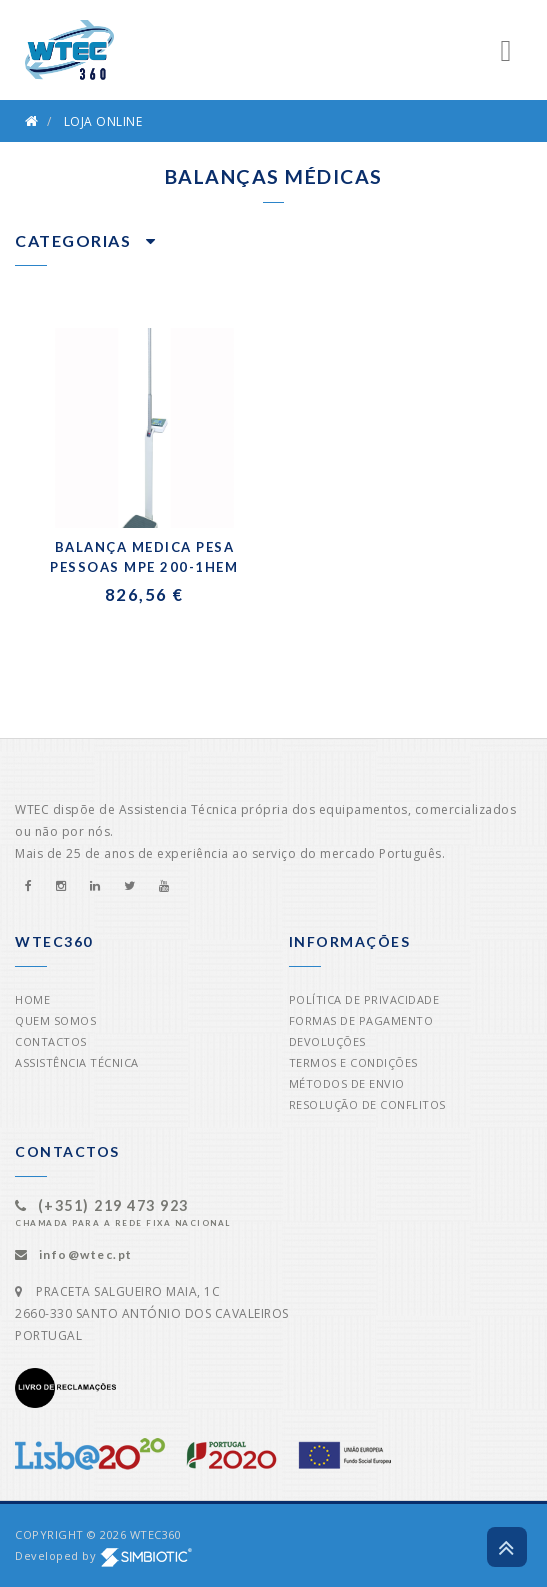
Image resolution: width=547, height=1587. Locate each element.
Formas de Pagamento (361, 1020)
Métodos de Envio (347, 1083)
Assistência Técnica (77, 1062)
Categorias (85, 240)
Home (32, 999)
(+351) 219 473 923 (113, 1205)
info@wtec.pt (86, 1254)
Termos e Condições (353, 1062)
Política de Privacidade (364, 999)
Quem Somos (55, 1020)
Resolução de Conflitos (367, 1104)
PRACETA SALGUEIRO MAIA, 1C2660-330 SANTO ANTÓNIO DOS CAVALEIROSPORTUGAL (152, 1313)
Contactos (51, 1041)
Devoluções (327, 1041)
